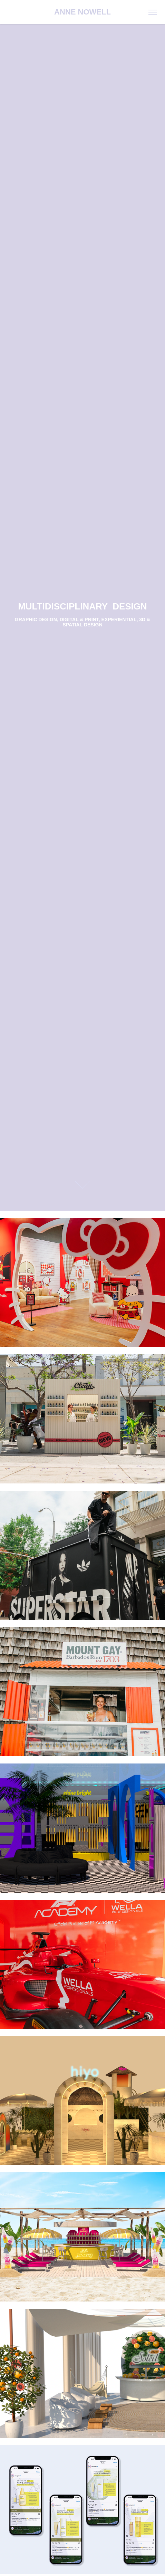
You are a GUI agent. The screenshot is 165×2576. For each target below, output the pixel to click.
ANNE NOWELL (82, 12)
